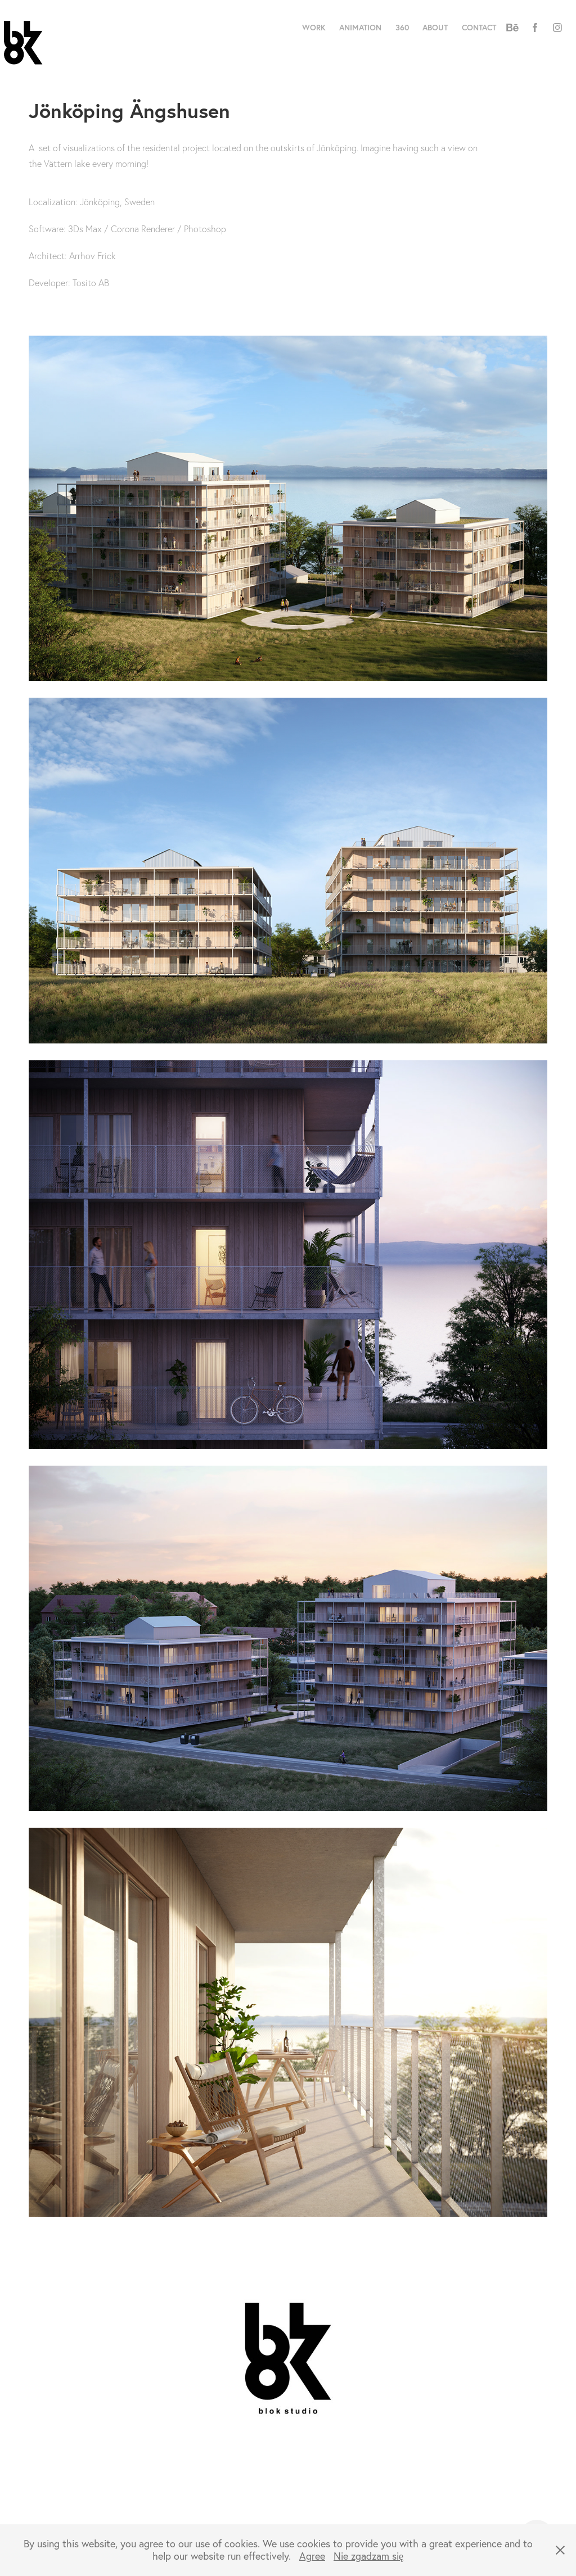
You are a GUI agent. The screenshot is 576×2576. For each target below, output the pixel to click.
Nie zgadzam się (368, 2556)
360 (402, 27)
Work (314, 27)
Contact (479, 27)
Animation (360, 27)
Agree (312, 2556)
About (435, 27)
